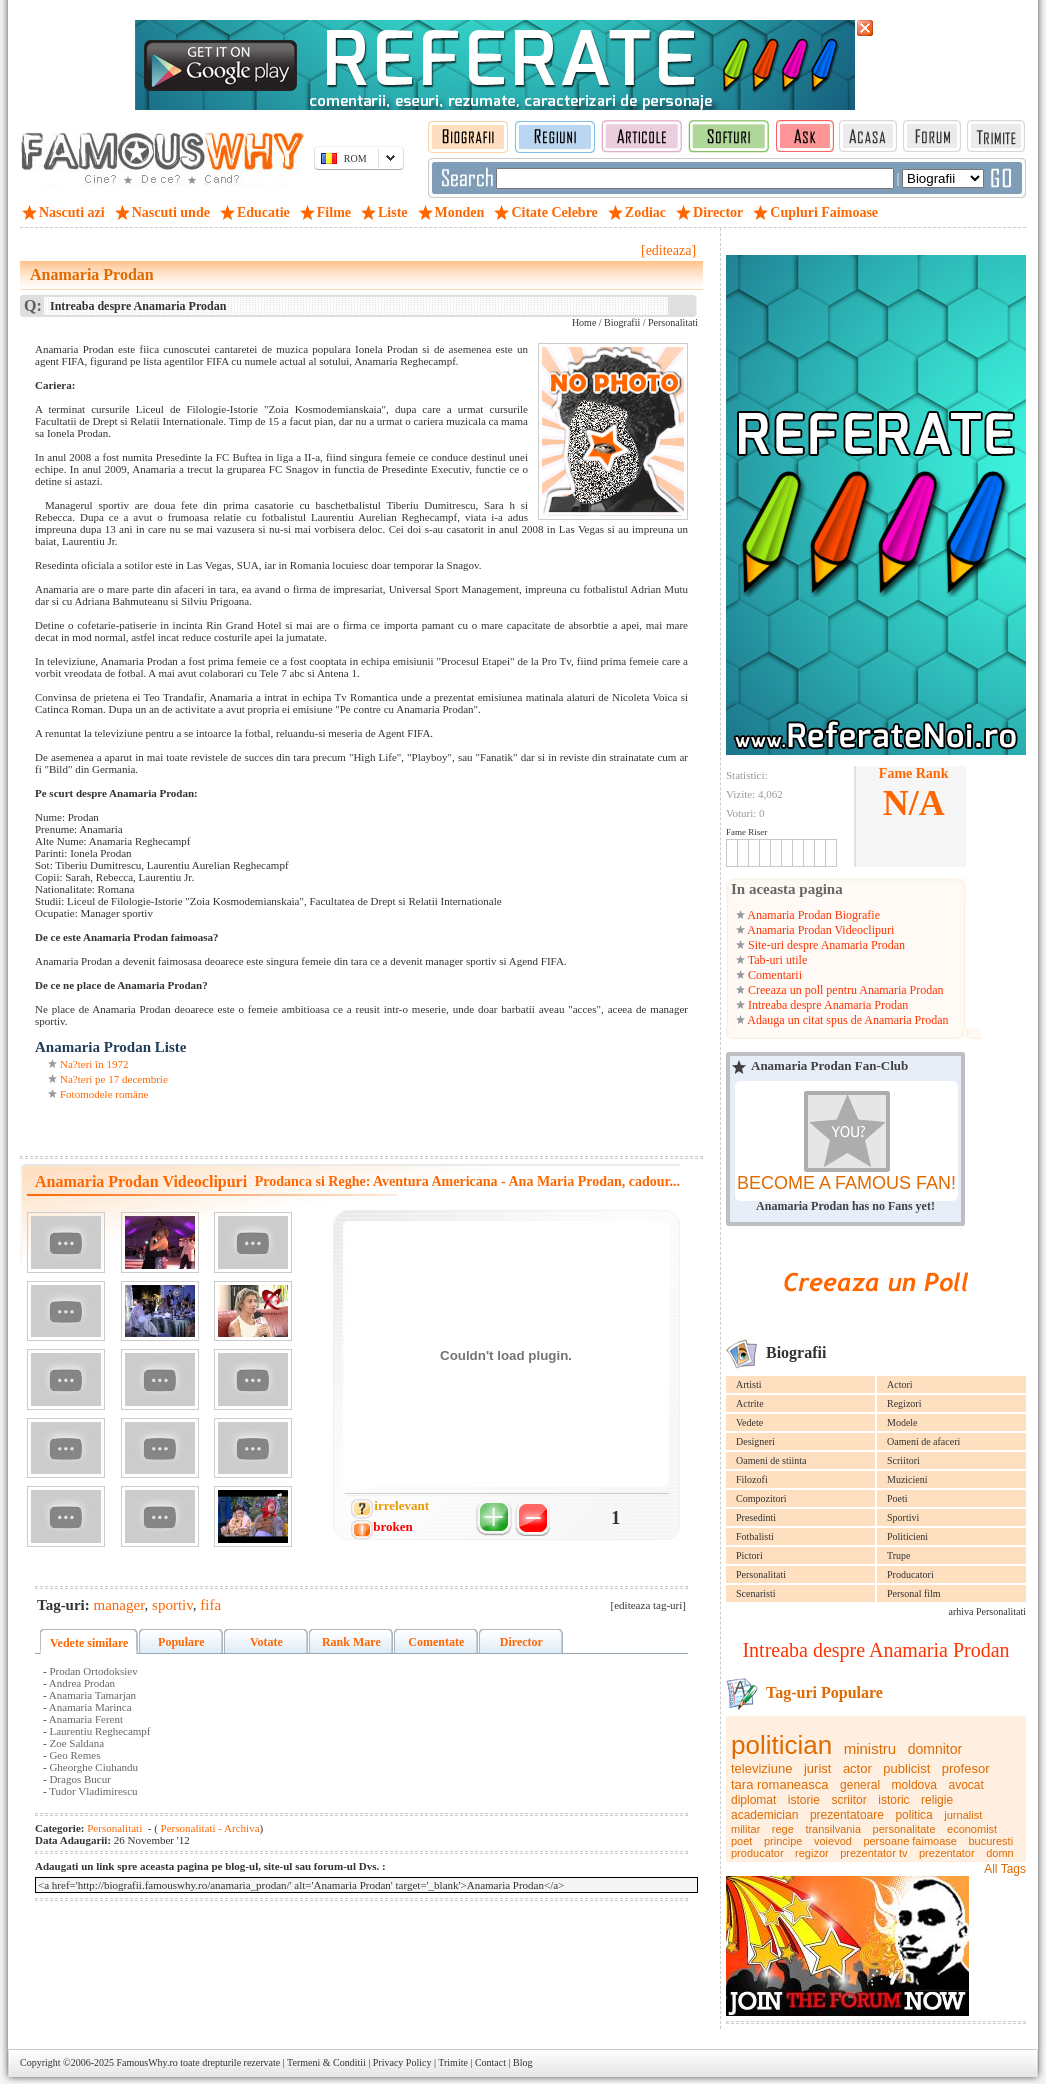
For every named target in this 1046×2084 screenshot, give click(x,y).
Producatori (910, 1574)
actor (857, 1768)
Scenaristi (755, 1593)
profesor (966, 1768)
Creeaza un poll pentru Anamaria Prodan (844, 990)
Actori (900, 1384)
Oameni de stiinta (771, 1460)
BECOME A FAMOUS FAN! (846, 1183)
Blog (522, 2062)
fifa (210, 1605)
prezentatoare (847, 1815)
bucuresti (990, 1841)
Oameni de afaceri (923, 1441)
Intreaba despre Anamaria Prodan (826, 1005)
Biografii (622, 322)
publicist (906, 1768)
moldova (914, 1785)
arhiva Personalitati (987, 1611)
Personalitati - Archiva (209, 1828)
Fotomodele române (104, 1094)
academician (764, 1815)
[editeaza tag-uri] (648, 1605)
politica (913, 1815)
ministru (870, 1748)
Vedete (749, 1422)
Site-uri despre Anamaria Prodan (825, 945)
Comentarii (773, 975)
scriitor (848, 1800)
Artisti (749, 1384)
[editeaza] (668, 250)
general (860, 1785)
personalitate (904, 1829)
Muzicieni (907, 1479)
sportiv (172, 1605)
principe (783, 1841)
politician (781, 1745)
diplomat (753, 1800)
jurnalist (963, 1815)
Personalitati (761, 1574)
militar (745, 1829)
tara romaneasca (780, 1784)
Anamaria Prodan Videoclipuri (819, 930)
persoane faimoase (910, 1841)
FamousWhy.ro (146, 2062)
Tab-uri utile (776, 960)
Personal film (914, 1593)
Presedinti (756, 1517)
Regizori (904, 1403)
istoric (893, 1800)
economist (972, 1829)
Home (584, 322)
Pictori (749, 1555)
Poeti (897, 1498)
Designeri (755, 1441)
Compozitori (761, 1498)
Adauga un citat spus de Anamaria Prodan (847, 1020)
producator (757, 1853)
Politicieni (907, 1536)
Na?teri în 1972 (94, 1064)
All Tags (1005, 1869)
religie (937, 1800)
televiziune (761, 1768)
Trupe (899, 1555)
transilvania (833, 1829)
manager (119, 1605)
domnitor (935, 1749)
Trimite (453, 2062)
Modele (902, 1422)
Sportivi (903, 1517)
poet (741, 1841)
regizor (812, 1853)
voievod (833, 1841)
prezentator (947, 1853)
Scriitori (903, 1460)
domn (1000, 1853)
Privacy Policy (402, 2062)
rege (783, 1829)
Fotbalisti (755, 1536)
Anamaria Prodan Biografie (812, 915)
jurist (817, 1768)
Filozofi (752, 1479)
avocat (965, 1785)
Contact (490, 2062)
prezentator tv (873, 1853)
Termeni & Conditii (326, 2062)
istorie (804, 1800)
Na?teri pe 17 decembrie (114, 1079)
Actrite (750, 1403)
